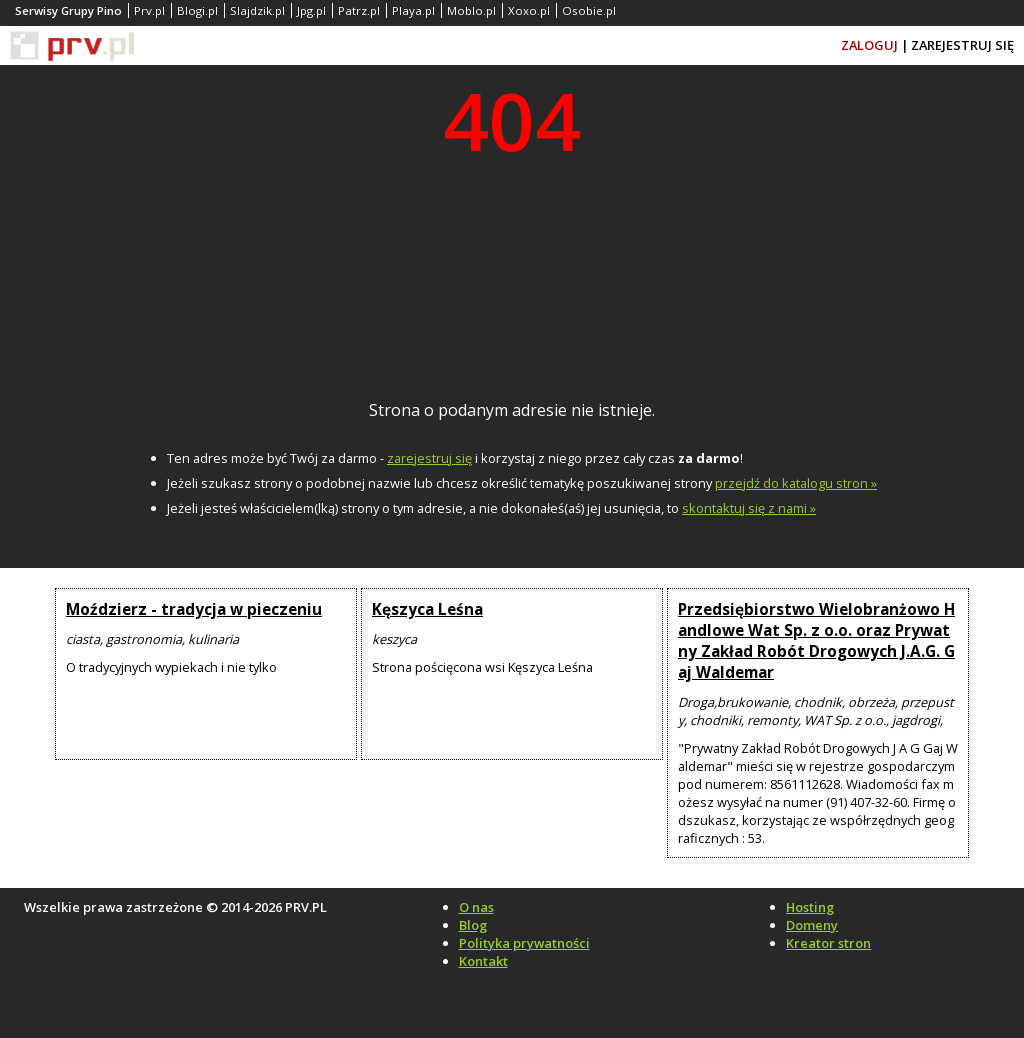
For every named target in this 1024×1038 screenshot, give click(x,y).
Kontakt (483, 961)
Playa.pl (413, 10)
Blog (473, 925)
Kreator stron (828, 943)
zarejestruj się (429, 458)
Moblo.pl (471, 10)
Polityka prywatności (524, 943)
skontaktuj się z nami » (749, 508)
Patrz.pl (359, 10)
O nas (476, 907)
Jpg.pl (311, 10)
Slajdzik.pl (257, 10)
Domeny (812, 925)
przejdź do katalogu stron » (796, 483)
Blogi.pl (197, 10)
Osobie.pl (589, 10)
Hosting (810, 907)
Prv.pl (149, 10)
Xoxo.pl (529, 10)
